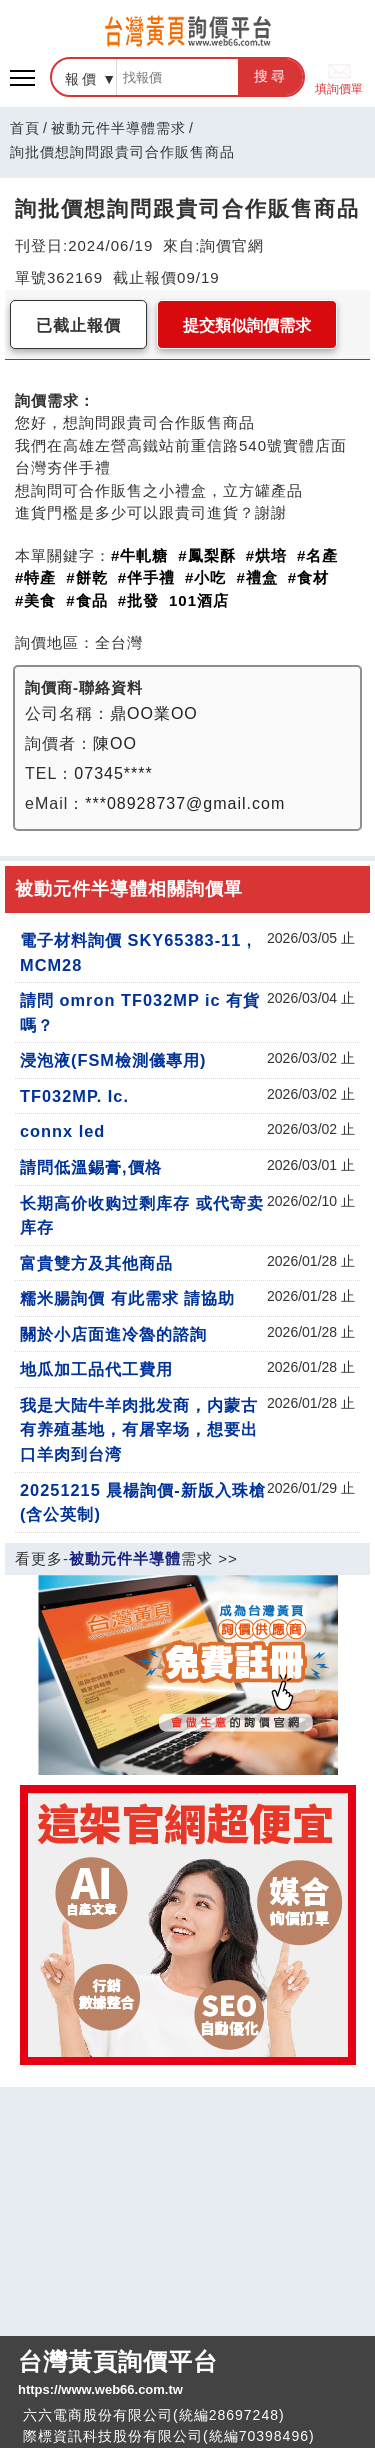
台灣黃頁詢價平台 (187, 2374)
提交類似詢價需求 (247, 325)
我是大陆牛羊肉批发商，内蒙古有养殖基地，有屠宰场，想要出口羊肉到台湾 (139, 1429)
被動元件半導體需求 (118, 128)
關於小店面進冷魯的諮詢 (113, 1334)
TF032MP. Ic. (74, 1096)
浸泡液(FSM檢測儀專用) (113, 1060)
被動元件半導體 (125, 1558)
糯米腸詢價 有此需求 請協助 (127, 1298)
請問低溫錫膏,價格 (91, 1167)
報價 (82, 79)
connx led (62, 1131)
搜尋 (271, 76)
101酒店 (199, 600)
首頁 (25, 128)
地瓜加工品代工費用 (96, 1369)
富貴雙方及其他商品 (96, 1263)
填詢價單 (339, 77)
